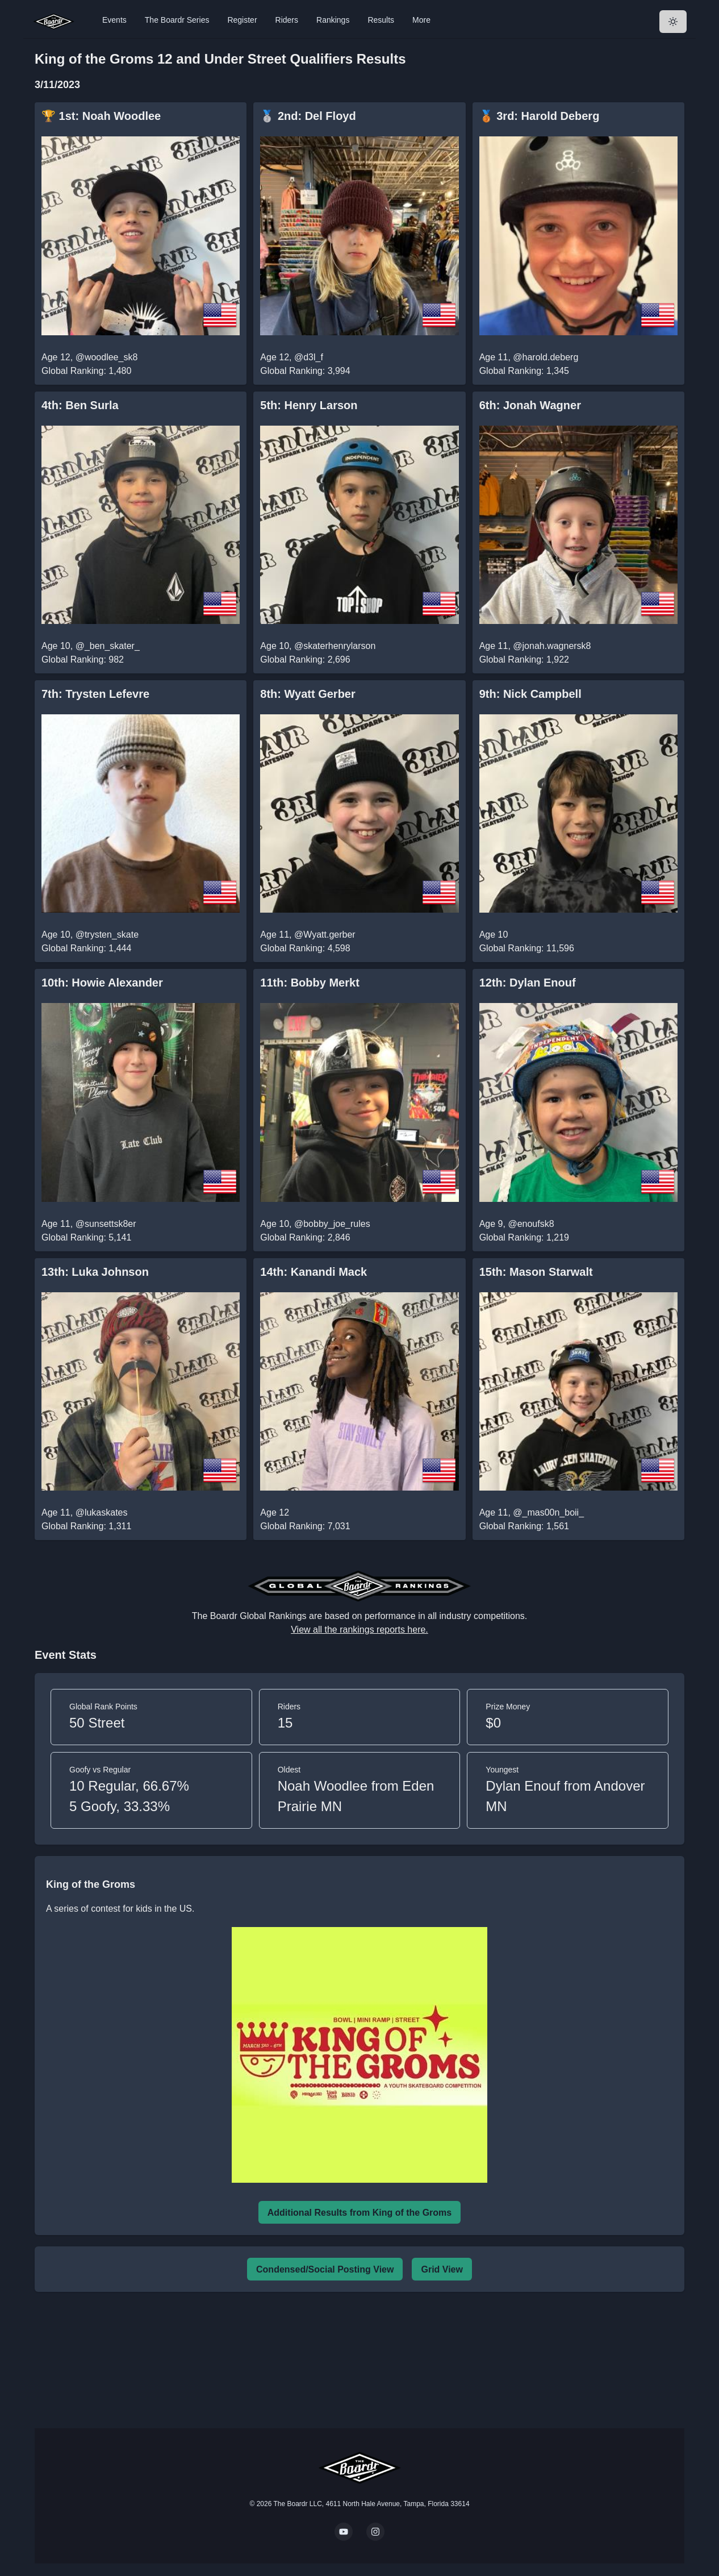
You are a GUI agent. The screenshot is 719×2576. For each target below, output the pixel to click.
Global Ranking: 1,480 (86, 371)
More (421, 19)
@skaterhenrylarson (334, 646)
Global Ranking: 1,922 (524, 659)
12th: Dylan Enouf (527, 982)
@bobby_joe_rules (332, 1224)
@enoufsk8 (531, 1224)
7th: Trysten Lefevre (95, 694)
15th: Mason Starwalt (536, 1272)
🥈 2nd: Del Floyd (308, 116)
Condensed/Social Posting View (325, 2269)
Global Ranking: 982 (82, 659)
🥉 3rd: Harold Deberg (539, 116)
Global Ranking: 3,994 (305, 371)
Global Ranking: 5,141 (86, 1237)
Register (242, 19)
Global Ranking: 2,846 (305, 1237)
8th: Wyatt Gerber (307, 694)
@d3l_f (308, 357)
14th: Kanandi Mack (313, 1272)
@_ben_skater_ (108, 646)
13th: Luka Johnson (95, 1272)
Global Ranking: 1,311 (86, 1526)
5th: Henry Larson (308, 405)
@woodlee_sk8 (107, 357)
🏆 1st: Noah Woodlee (101, 116)
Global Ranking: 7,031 (305, 1526)
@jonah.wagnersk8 (552, 646)
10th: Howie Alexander (102, 982)
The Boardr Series (177, 19)
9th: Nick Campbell (530, 694)
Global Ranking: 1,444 (86, 948)
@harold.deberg (545, 357)
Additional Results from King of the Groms (359, 2212)
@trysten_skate (107, 934)
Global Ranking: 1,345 (524, 371)
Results (380, 19)
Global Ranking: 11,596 (526, 948)
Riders (286, 19)
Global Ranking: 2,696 (305, 659)
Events (114, 19)
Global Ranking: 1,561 (524, 1526)
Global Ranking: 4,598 (305, 948)
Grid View (442, 2269)
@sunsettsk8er (106, 1224)
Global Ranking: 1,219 (524, 1237)
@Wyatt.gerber (325, 934)
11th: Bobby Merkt (309, 982)
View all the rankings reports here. (359, 1629)
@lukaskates (102, 1512)
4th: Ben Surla (80, 405)
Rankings (332, 19)
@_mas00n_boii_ (548, 1512)
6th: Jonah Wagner (530, 405)
